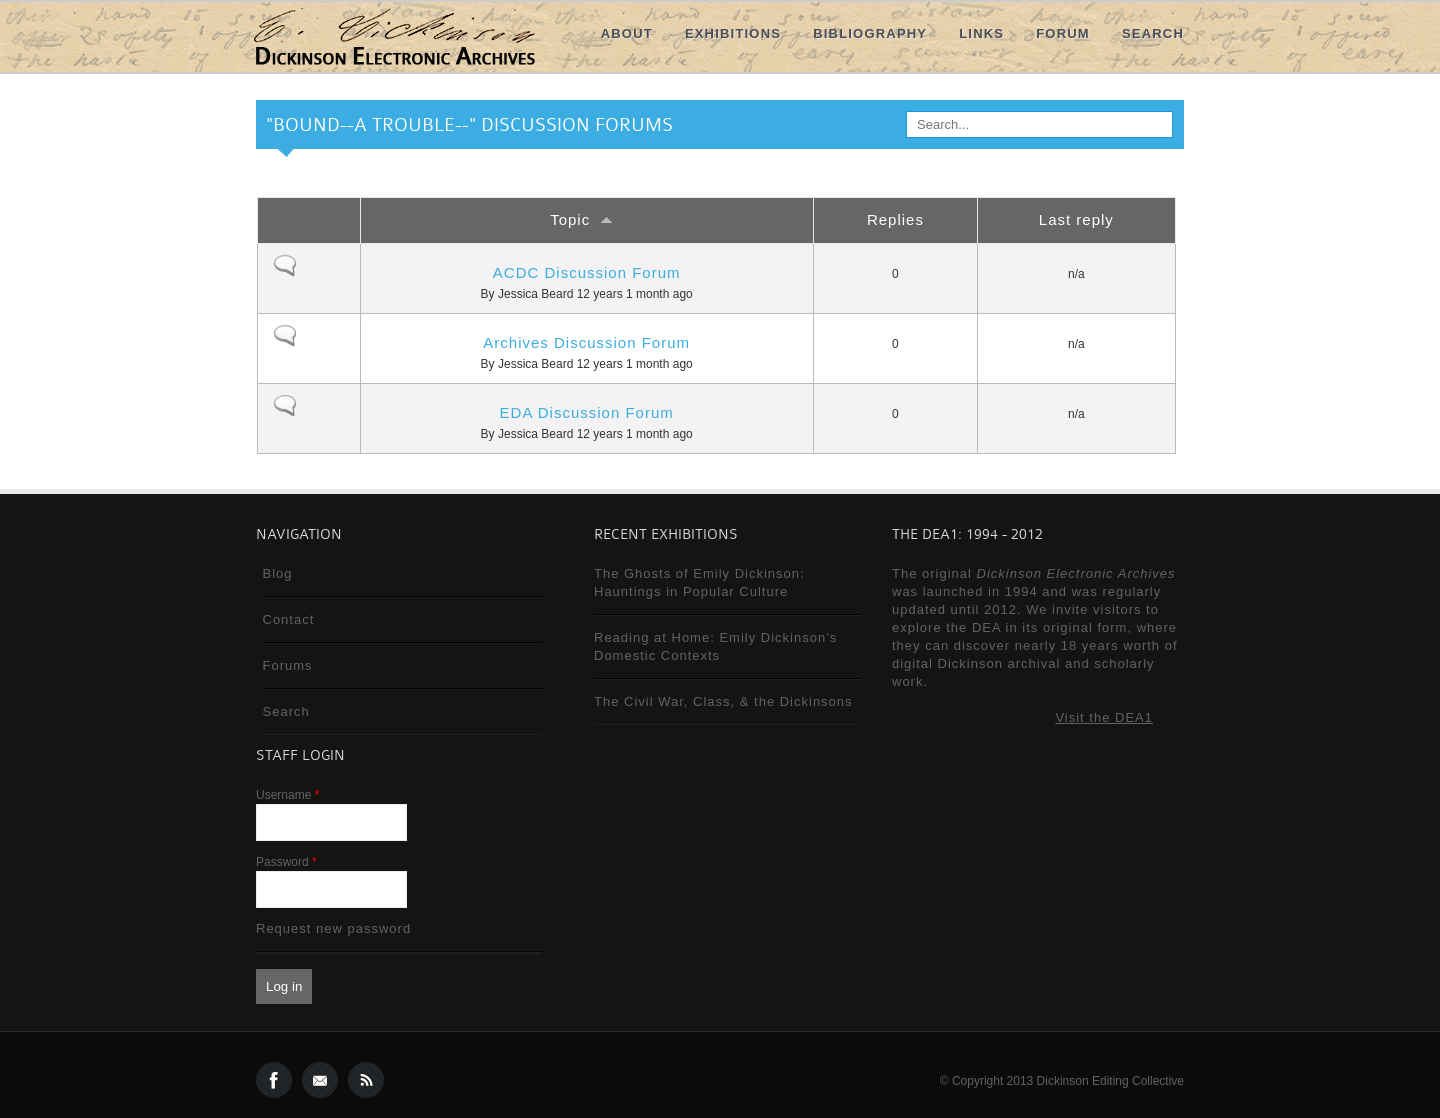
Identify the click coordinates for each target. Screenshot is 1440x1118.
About (627, 33)
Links (981, 33)
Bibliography (870, 33)
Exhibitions (733, 33)
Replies (895, 219)
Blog (278, 573)
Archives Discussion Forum (586, 342)
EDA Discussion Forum (587, 412)
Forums (288, 665)
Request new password (333, 928)
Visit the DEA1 (1104, 717)
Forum (1063, 33)
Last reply (1076, 219)
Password (286, 862)
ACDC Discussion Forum (587, 272)
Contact (289, 619)
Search (1153, 33)
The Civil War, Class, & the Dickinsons (723, 701)
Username (287, 795)
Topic (586, 219)
